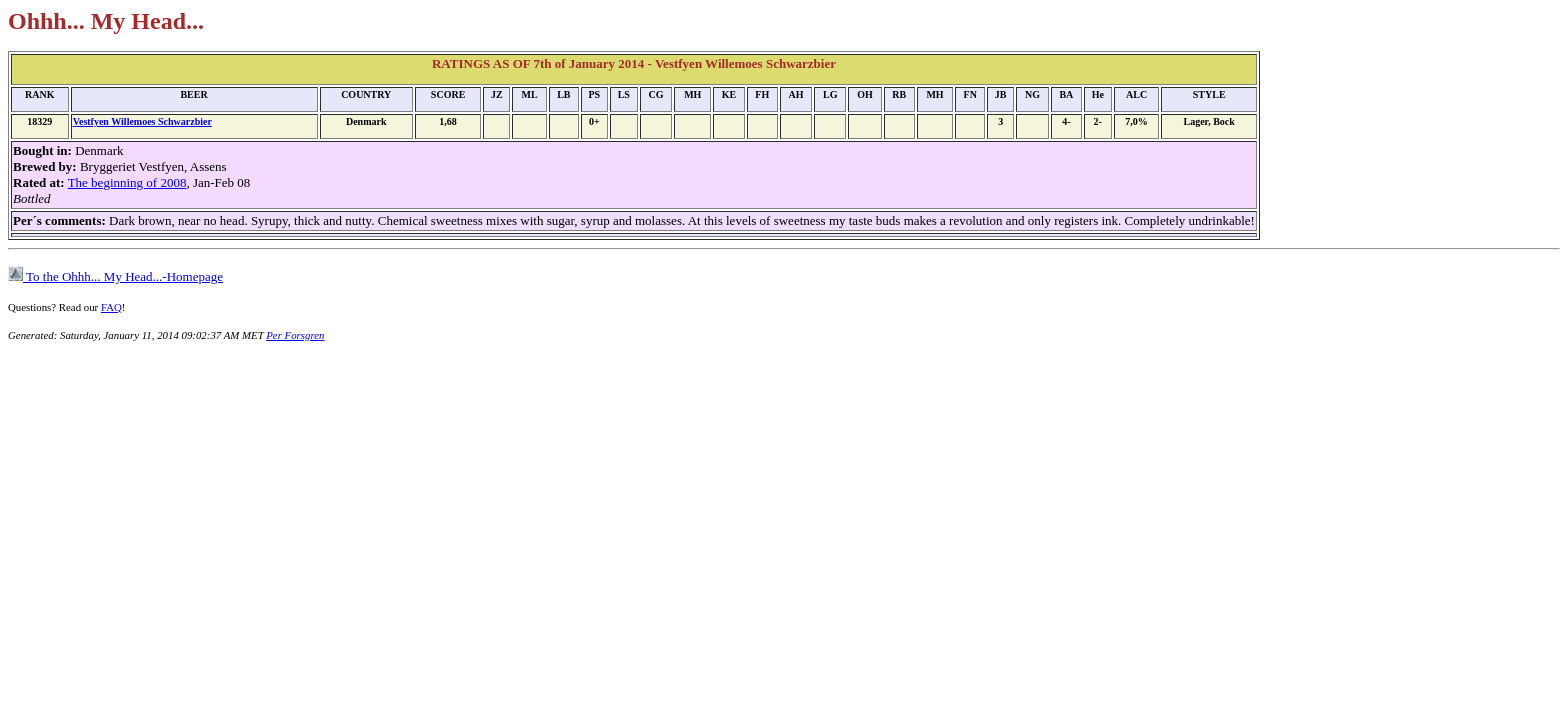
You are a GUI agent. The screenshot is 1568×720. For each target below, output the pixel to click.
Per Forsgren (295, 335)
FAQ (111, 307)
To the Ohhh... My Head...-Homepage (115, 276)
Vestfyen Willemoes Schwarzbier (142, 121)
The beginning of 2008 (127, 182)
